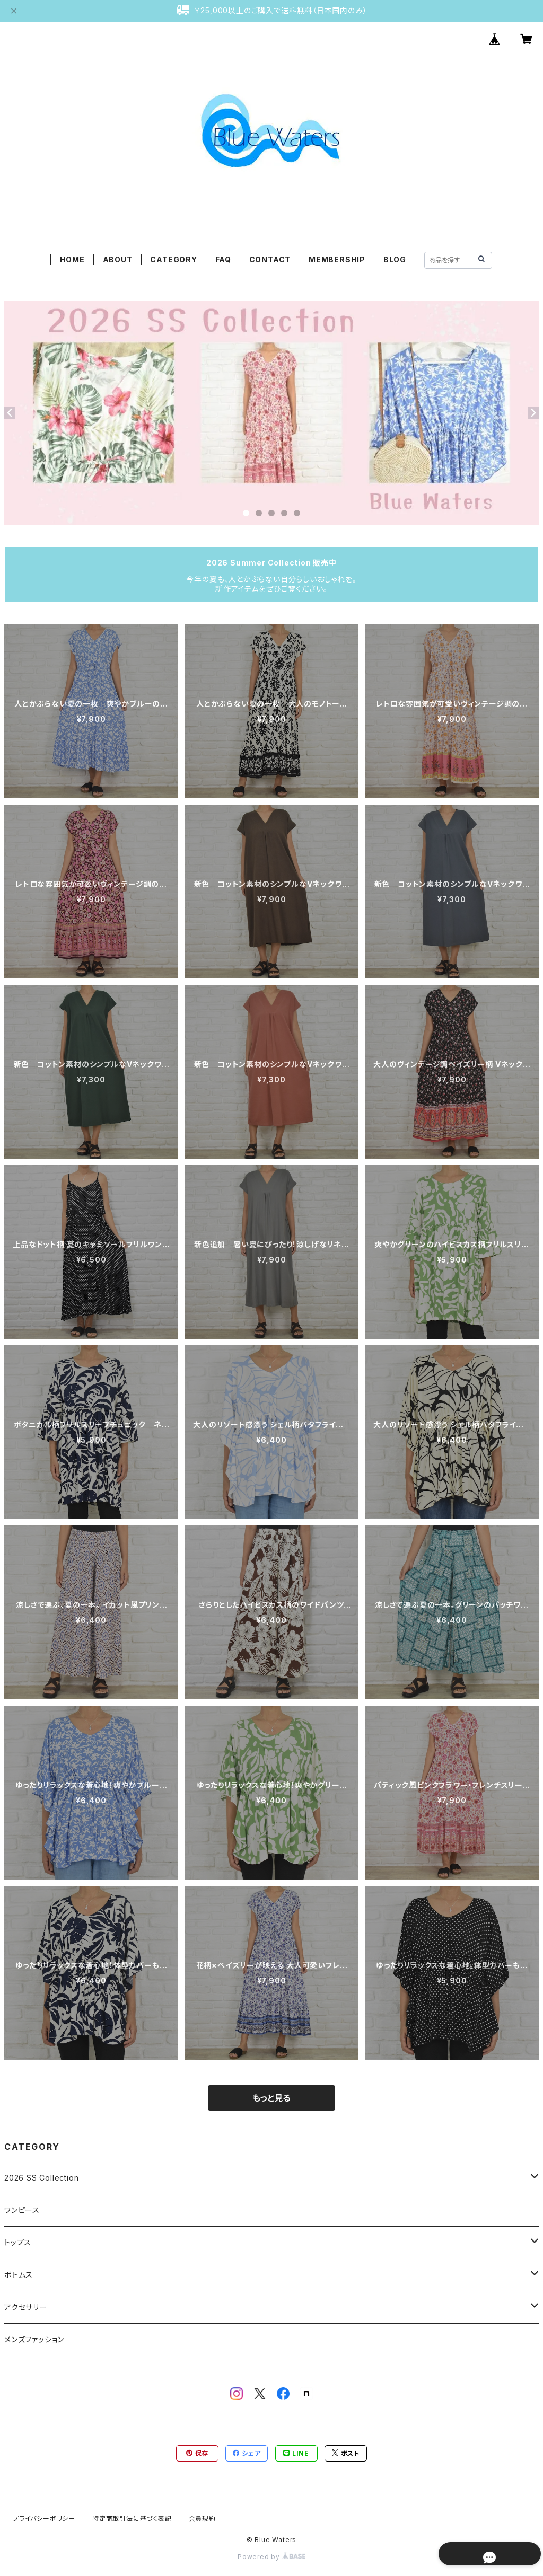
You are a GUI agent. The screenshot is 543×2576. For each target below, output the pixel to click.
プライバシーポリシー (44, 2518)
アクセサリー (25, 2307)
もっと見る (271, 2098)
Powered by (271, 2557)
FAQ (223, 259)
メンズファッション (34, 2339)
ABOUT (118, 259)
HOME (72, 259)
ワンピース (22, 2210)
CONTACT (270, 259)
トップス (17, 2242)
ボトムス (18, 2274)
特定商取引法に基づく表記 (132, 2518)
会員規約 (202, 2518)
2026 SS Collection (41, 2177)
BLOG (394, 259)
